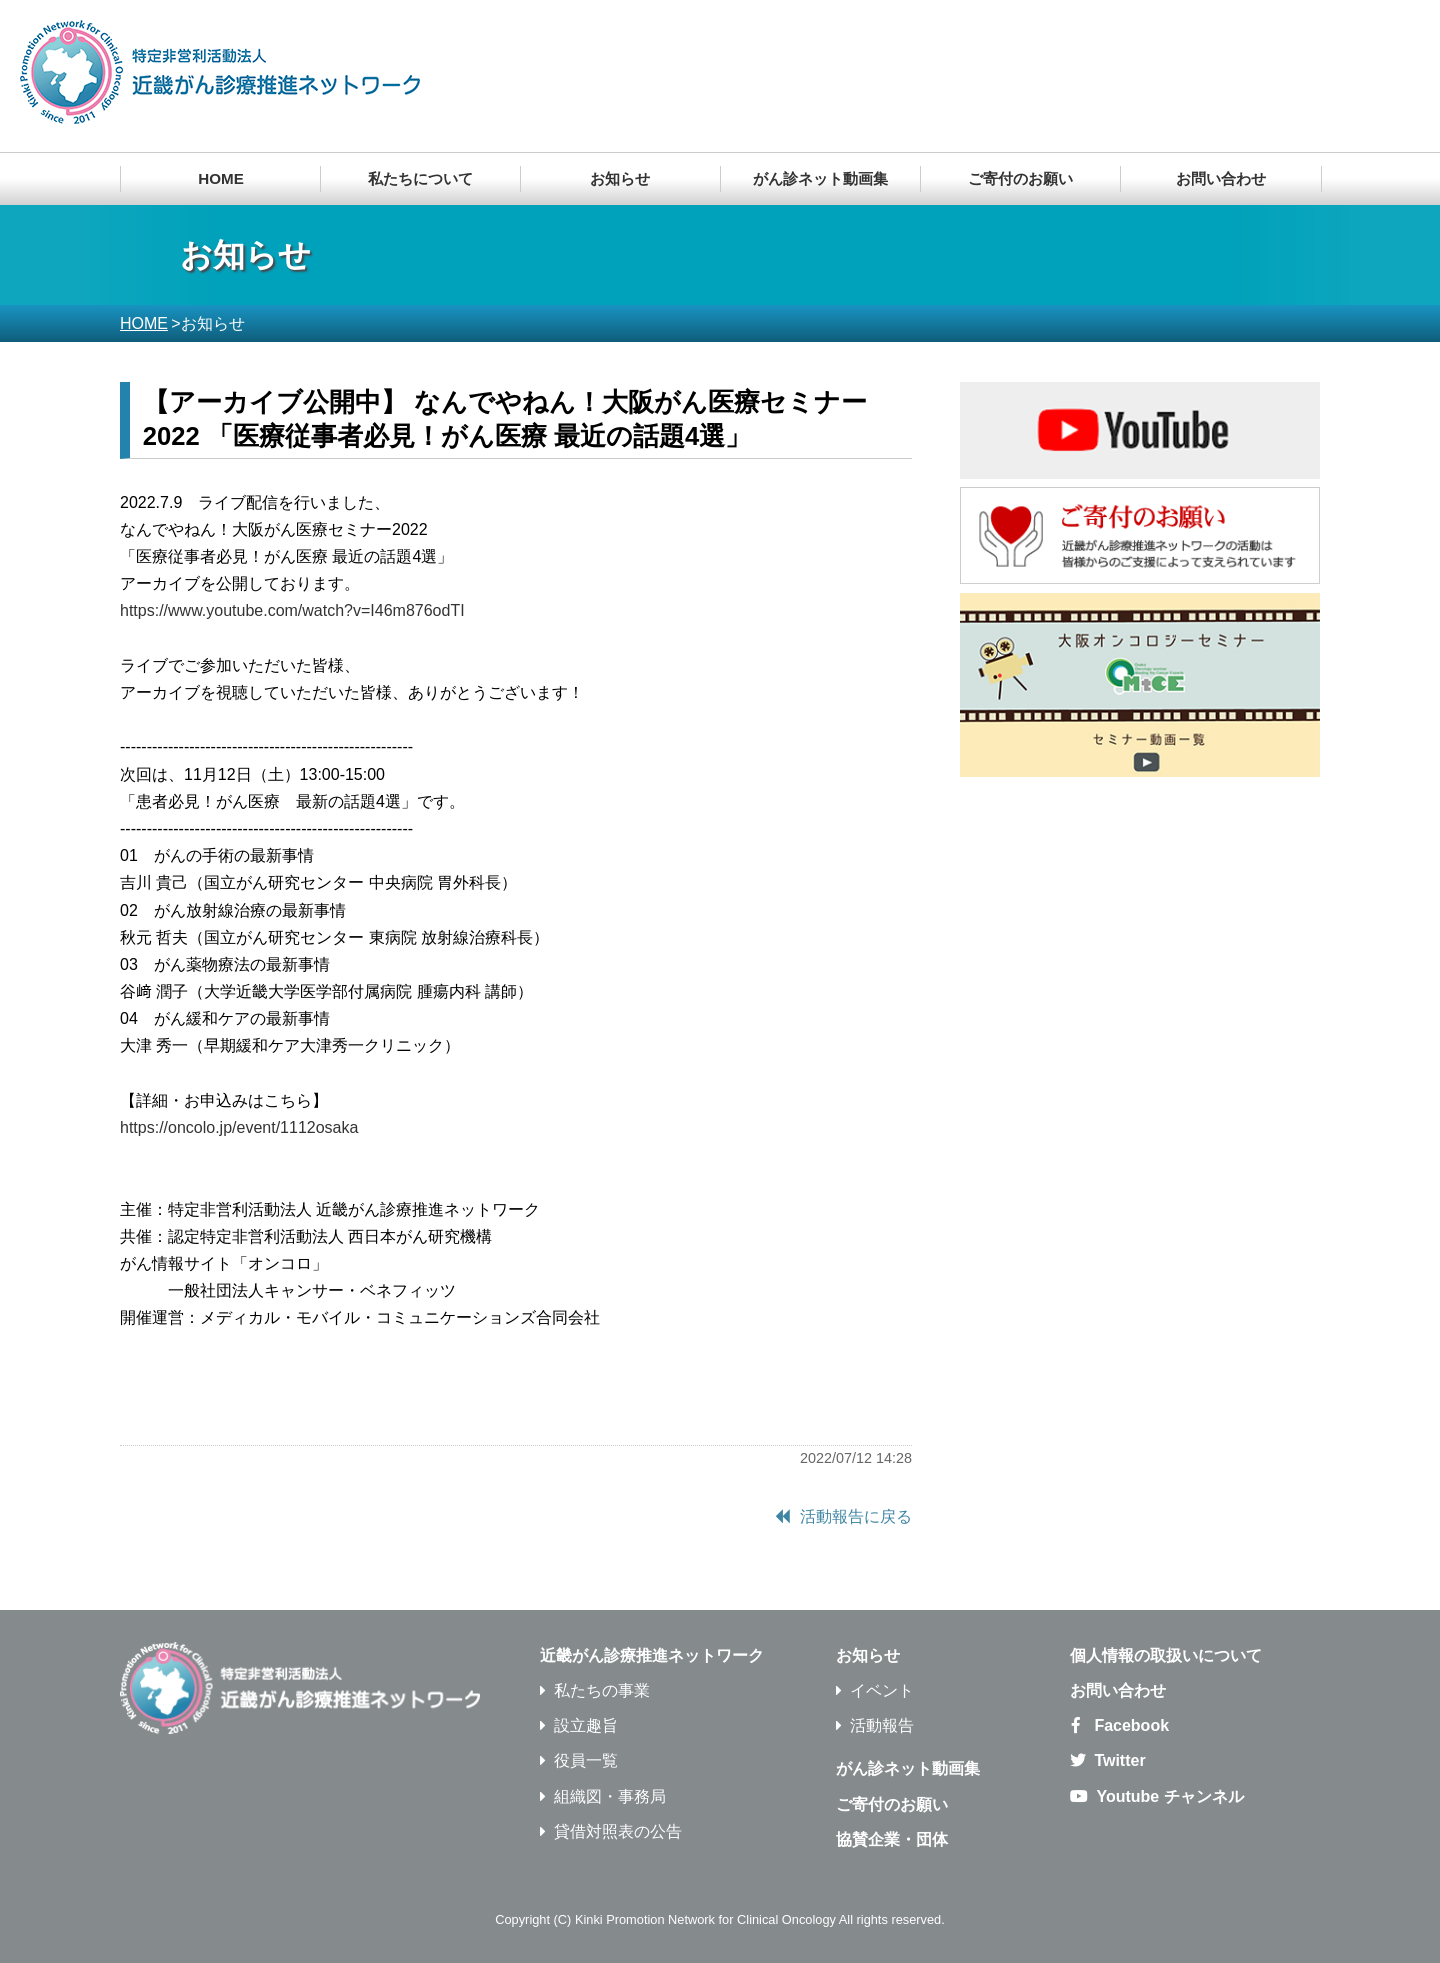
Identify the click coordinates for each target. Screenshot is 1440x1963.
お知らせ (868, 1655)
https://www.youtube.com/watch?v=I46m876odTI (292, 610)
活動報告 (882, 1725)
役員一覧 (586, 1760)
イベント (882, 1690)
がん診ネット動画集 (820, 178)
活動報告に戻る (856, 1516)
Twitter (1119, 1760)
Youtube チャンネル (1169, 1796)
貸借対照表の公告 (618, 1831)
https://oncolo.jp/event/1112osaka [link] (239, 1127)
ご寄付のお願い (1020, 178)
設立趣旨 (586, 1725)
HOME (221, 178)
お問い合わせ (1221, 178)
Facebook (1131, 1725)
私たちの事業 (602, 1690)
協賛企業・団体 (892, 1839)
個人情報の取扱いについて (1166, 1655)
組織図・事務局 (610, 1796)
